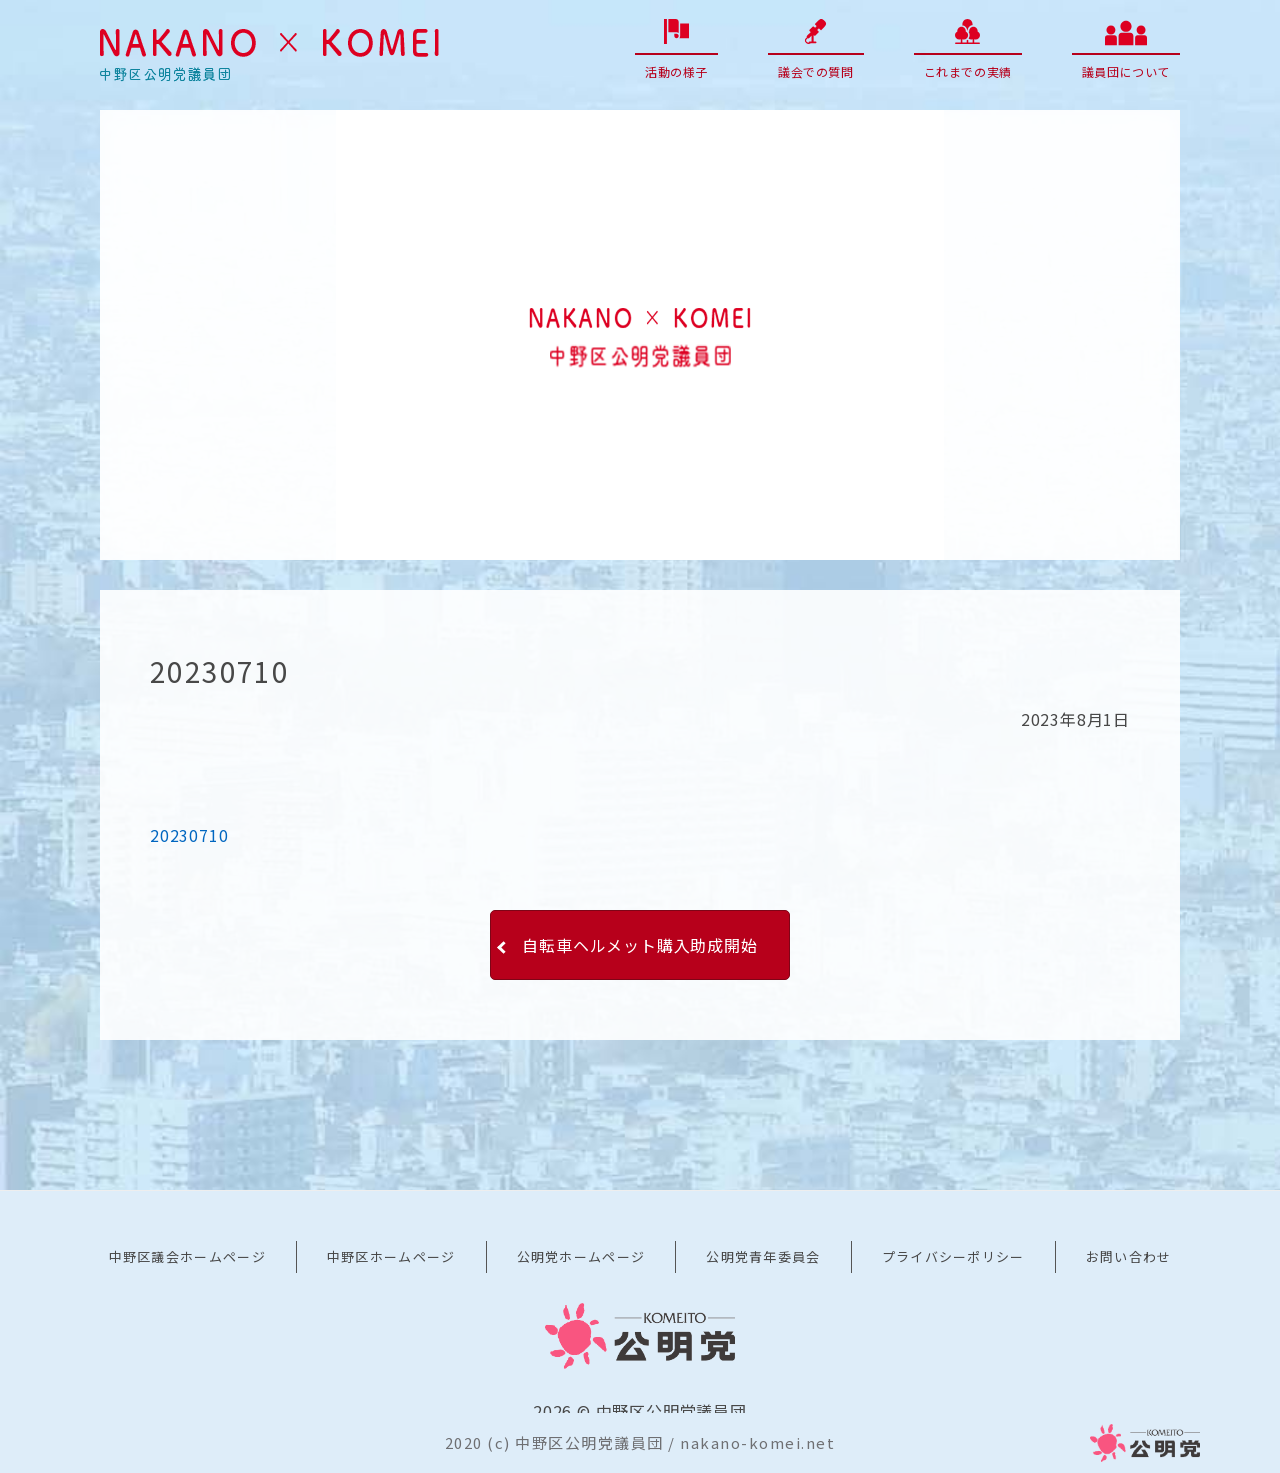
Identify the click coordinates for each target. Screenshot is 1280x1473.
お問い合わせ (1129, 1256)
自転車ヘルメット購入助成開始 (639, 945)
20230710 (189, 835)
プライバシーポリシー (953, 1256)
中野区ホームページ (391, 1256)
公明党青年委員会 (763, 1256)
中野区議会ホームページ (187, 1256)
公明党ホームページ (581, 1256)
